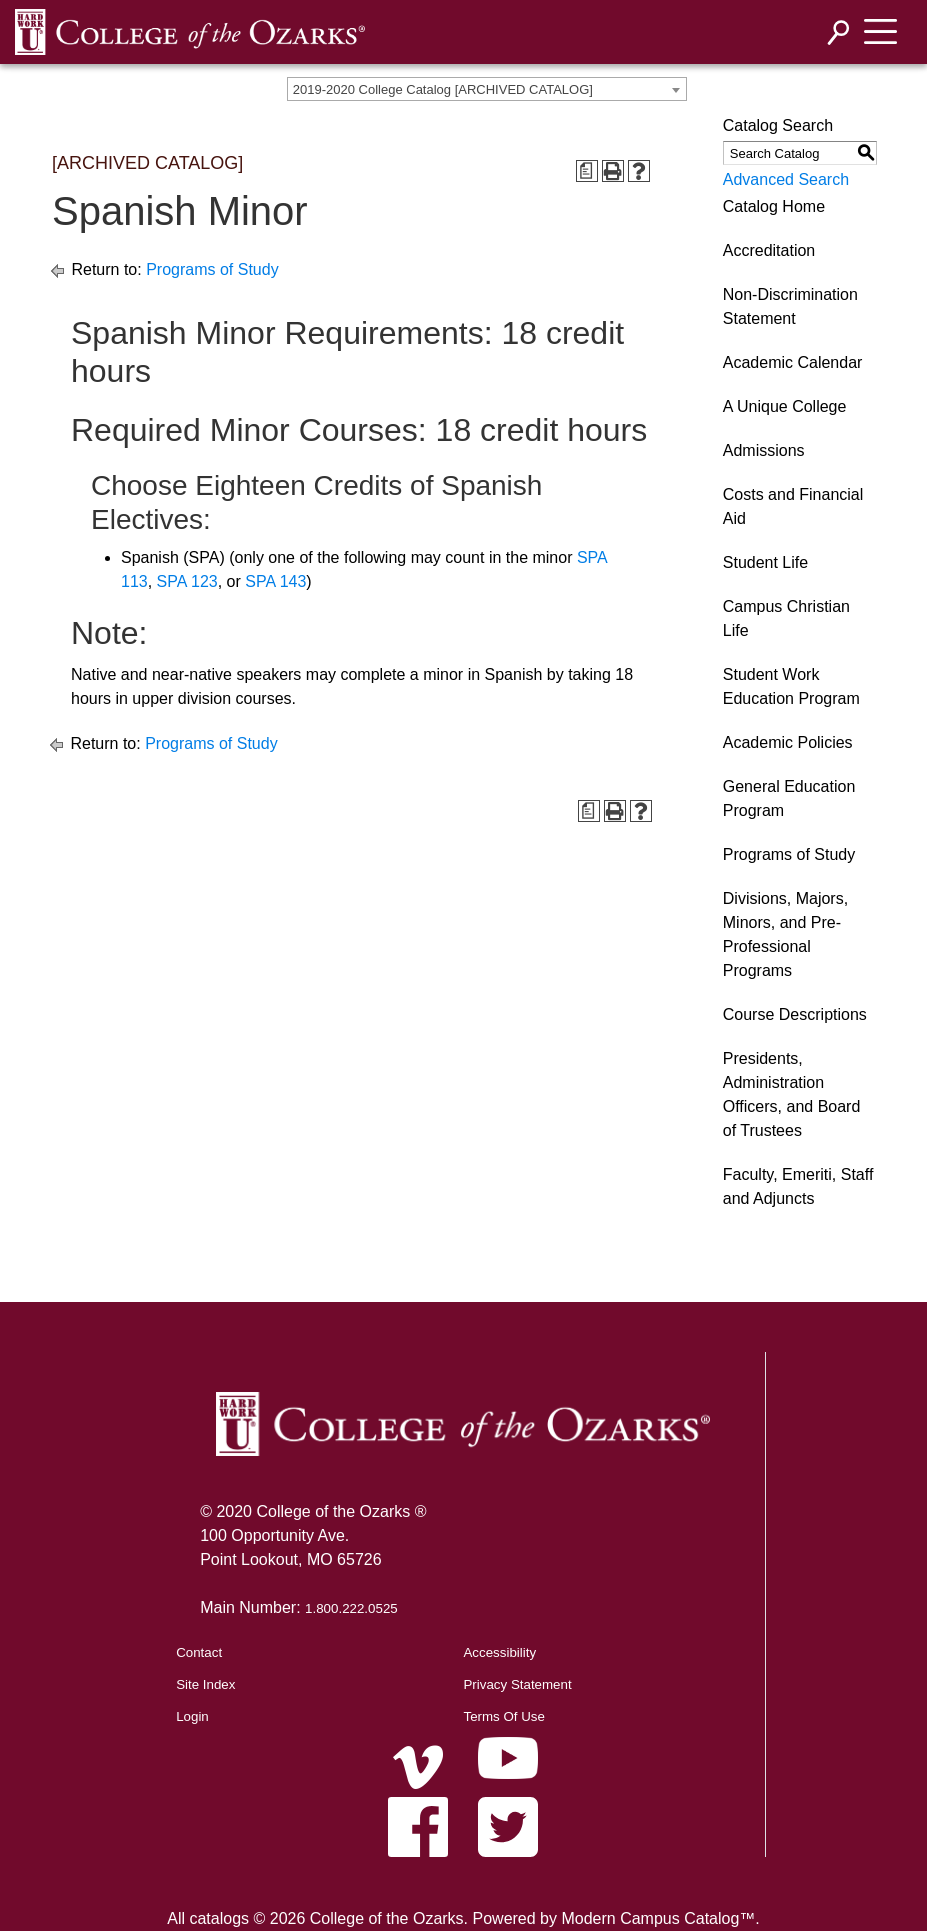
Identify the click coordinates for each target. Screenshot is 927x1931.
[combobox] (487, 89)
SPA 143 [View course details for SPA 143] (275, 581)
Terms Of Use (503, 1716)
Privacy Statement (517, 1684)
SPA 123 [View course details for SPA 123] (187, 581)
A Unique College (785, 406)
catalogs (219, 1918)
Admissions (764, 450)
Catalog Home (774, 206)
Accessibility (499, 1652)
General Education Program (789, 798)
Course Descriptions (795, 1014)
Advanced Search (786, 179)
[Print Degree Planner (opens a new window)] (587, 171)
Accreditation (769, 250)
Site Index (205, 1684)
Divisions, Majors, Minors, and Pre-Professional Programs (785, 934)
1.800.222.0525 (351, 1608)
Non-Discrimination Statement (790, 306)
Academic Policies (788, 742)
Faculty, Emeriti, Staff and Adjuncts (798, 1186)
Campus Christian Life (786, 618)
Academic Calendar (793, 362)
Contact (199, 1652)
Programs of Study (212, 269)
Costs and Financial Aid (793, 506)
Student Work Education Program (791, 686)
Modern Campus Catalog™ (658, 1918)
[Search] (839, 32)
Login (192, 1716)
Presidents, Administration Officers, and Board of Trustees (792, 1094)
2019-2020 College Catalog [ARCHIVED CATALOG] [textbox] (443, 89)
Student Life (765, 562)
